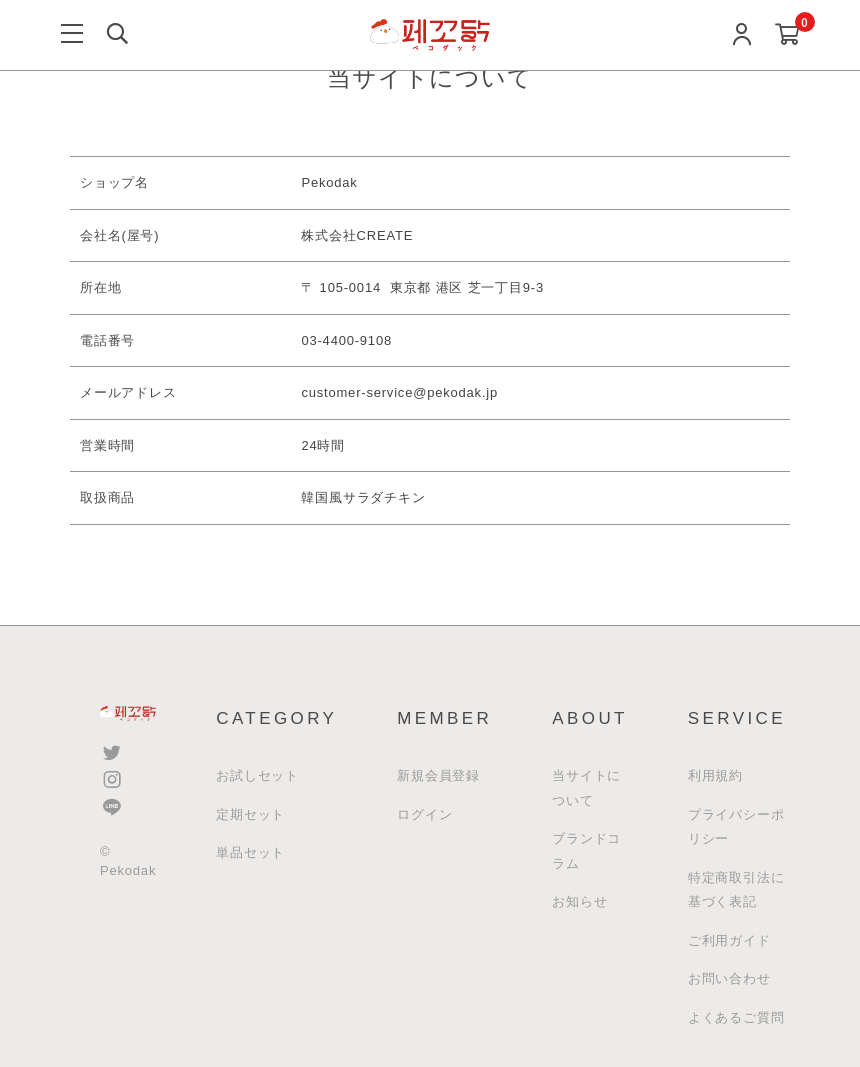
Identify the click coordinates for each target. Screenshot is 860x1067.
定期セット (250, 814)
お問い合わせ (729, 978)
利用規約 (715, 775)
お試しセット (257, 775)
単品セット (250, 852)
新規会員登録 (438, 775)
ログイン (424, 814)
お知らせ (579, 901)
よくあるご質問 (736, 1017)
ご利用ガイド (729, 940)
